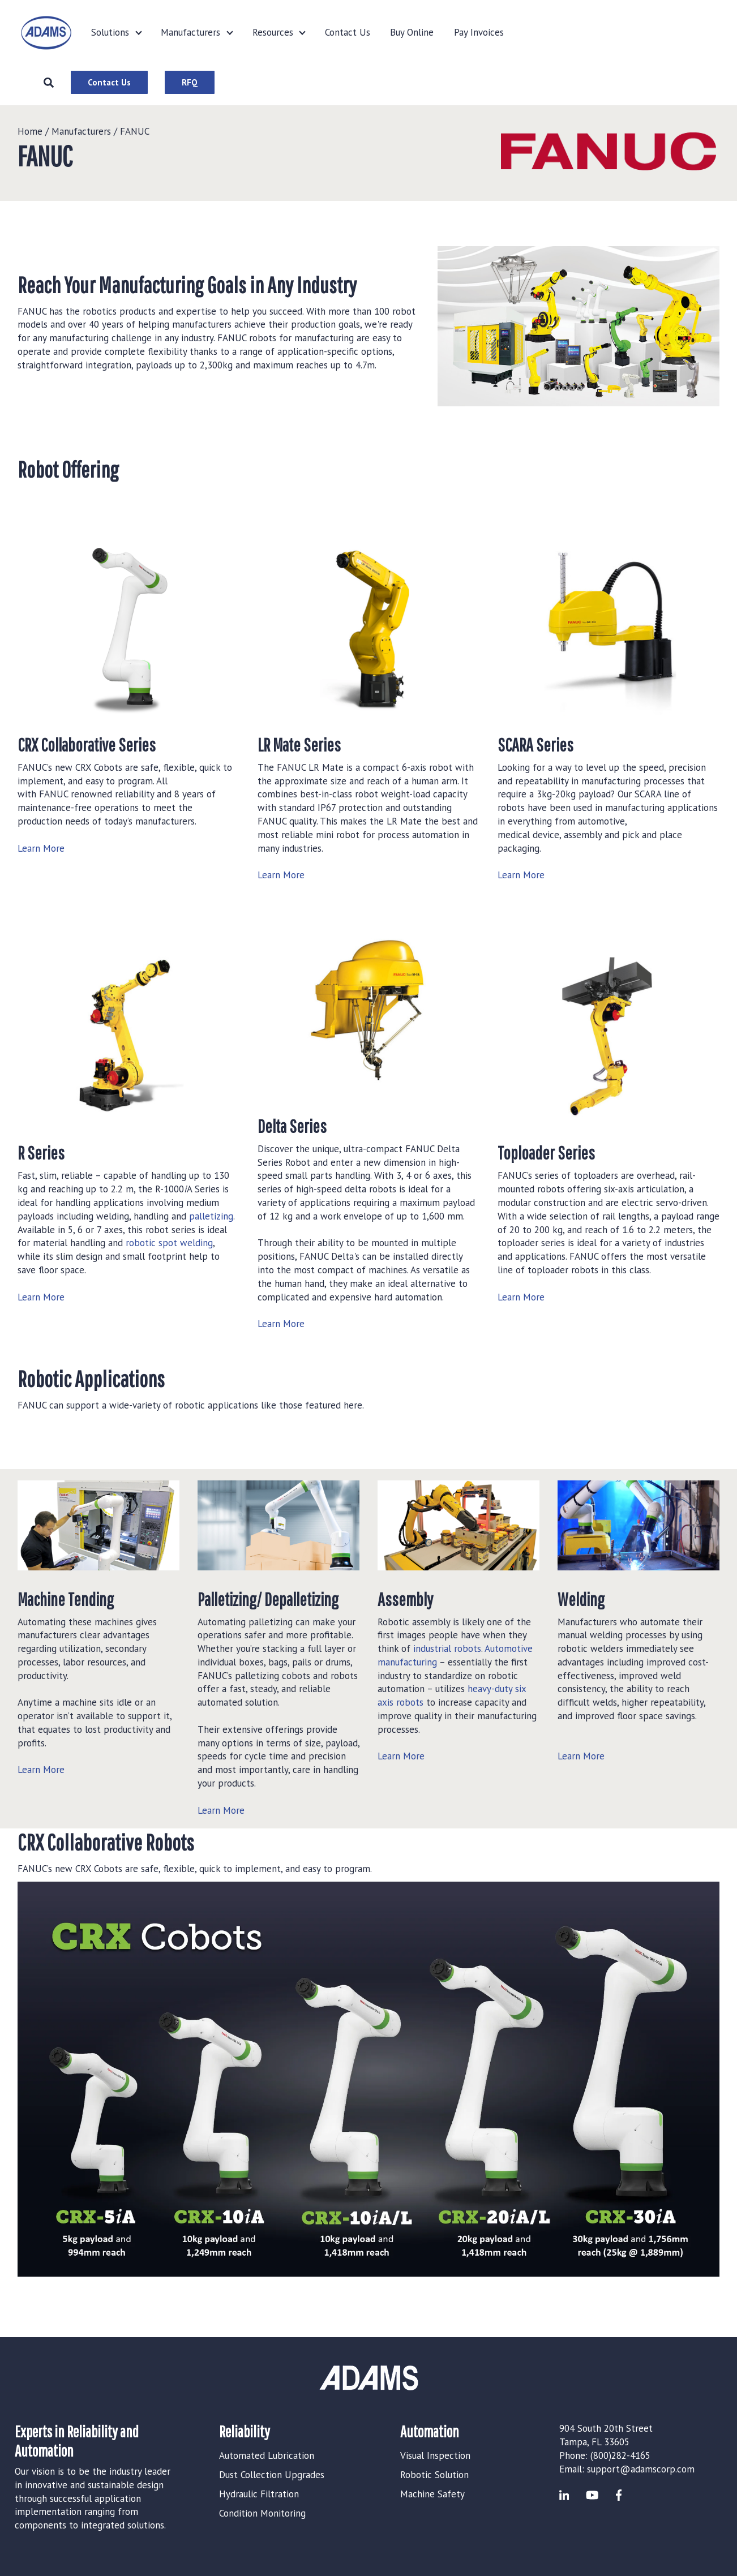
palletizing (211, 1216)
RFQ (190, 82)
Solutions (110, 32)
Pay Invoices (479, 32)
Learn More (41, 848)
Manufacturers (190, 32)
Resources (272, 32)
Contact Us (347, 32)
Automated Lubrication (266, 2455)
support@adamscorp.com (641, 2469)
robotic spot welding (169, 1243)
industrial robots (447, 1648)
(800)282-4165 (620, 2455)
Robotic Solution (434, 2474)
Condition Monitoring (262, 2513)
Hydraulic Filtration (259, 2494)
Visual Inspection (435, 2455)
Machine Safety (432, 2494)
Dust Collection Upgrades (271, 2474)
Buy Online (412, 32)
